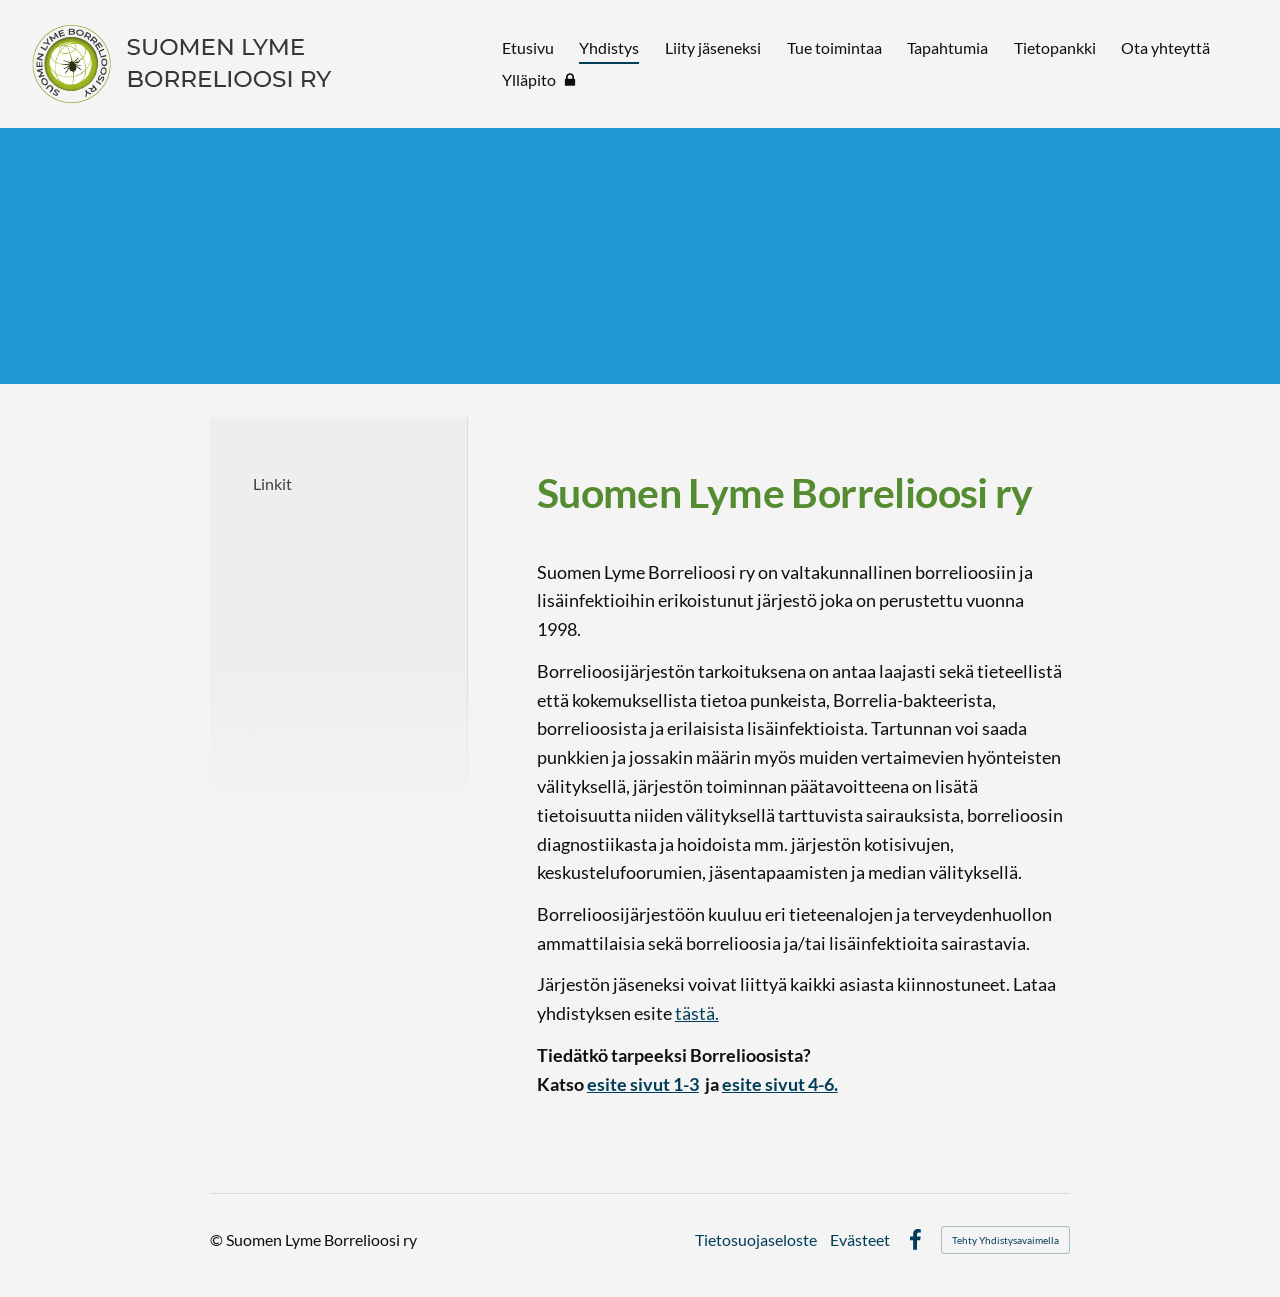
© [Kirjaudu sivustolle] (218, 1239)
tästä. (697, 1013)
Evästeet (860, 1240)
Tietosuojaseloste (756, 1240)
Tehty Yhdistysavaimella (1005, 1240)
